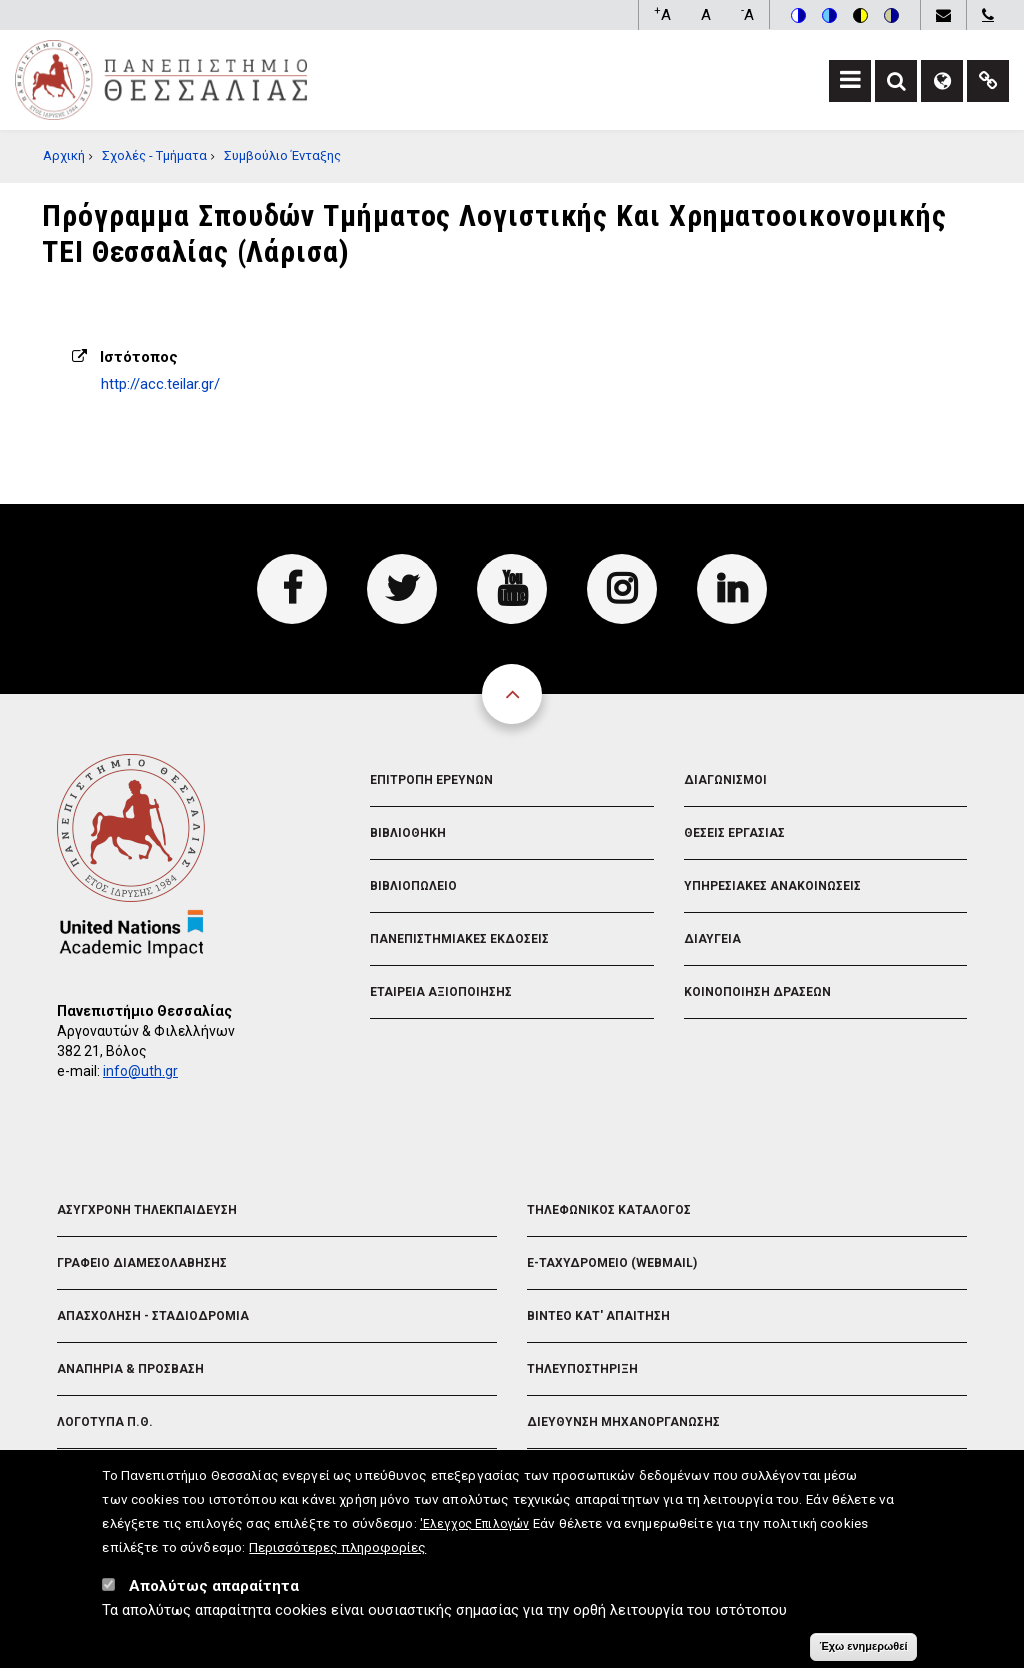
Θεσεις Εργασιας (734, 833)
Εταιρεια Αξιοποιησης (441, 992)
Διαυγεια (712, 939)
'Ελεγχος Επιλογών (474, 1532)
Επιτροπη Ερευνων (431, 780)
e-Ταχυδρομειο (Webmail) (612, 1263)
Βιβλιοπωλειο (413, 886)
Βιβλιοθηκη (408, 833)
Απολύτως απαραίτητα (214, 1594)
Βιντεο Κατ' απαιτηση (598, 1316)
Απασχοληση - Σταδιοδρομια (153, 1316)
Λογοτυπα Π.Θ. (105, 1422)
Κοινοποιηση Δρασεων (757, 992)
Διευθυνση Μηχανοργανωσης (623, 1422)
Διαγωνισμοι (725, 780)
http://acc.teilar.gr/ (160, 384)
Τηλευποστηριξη (582, 1369)
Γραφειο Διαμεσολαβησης (142, 1263)
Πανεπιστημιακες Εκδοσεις (459, 939)
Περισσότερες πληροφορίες (337, 1555)
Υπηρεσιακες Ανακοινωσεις (772, 886)
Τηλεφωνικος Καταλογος (609, 1210)
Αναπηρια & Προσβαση (130, 1369)
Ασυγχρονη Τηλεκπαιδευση (147, 1210)
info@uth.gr (140, 1071)
